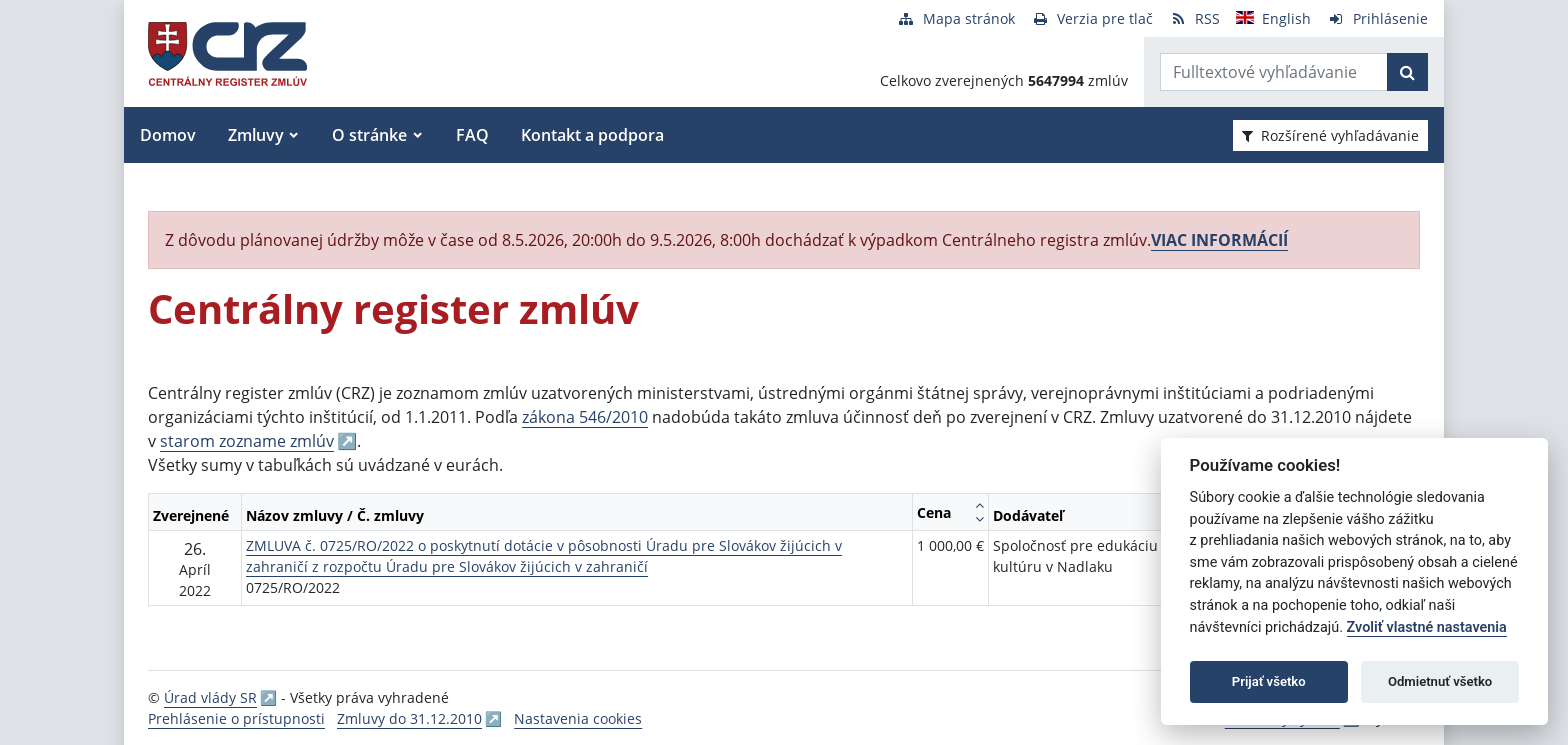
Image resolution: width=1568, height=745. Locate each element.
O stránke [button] (369, 135)
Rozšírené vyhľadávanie (1330, 135)
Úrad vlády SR (210, 697)
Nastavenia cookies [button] (578, 718)
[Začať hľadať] (1407, 72)
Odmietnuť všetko (1440, 681)
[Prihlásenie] (1377, 18)
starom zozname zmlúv (247, 441)
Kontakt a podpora (592, 135)
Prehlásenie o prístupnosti (236, 718)
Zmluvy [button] (256, 135)
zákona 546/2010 (585, 417)
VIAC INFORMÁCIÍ (1219, 240)
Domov (168, 135)
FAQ (472, 135)
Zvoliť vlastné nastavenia (1427, 627)
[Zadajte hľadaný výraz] (1274, 72)
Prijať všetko (1269, 681)
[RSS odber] (1194, 18)
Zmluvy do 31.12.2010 (409, 718)
